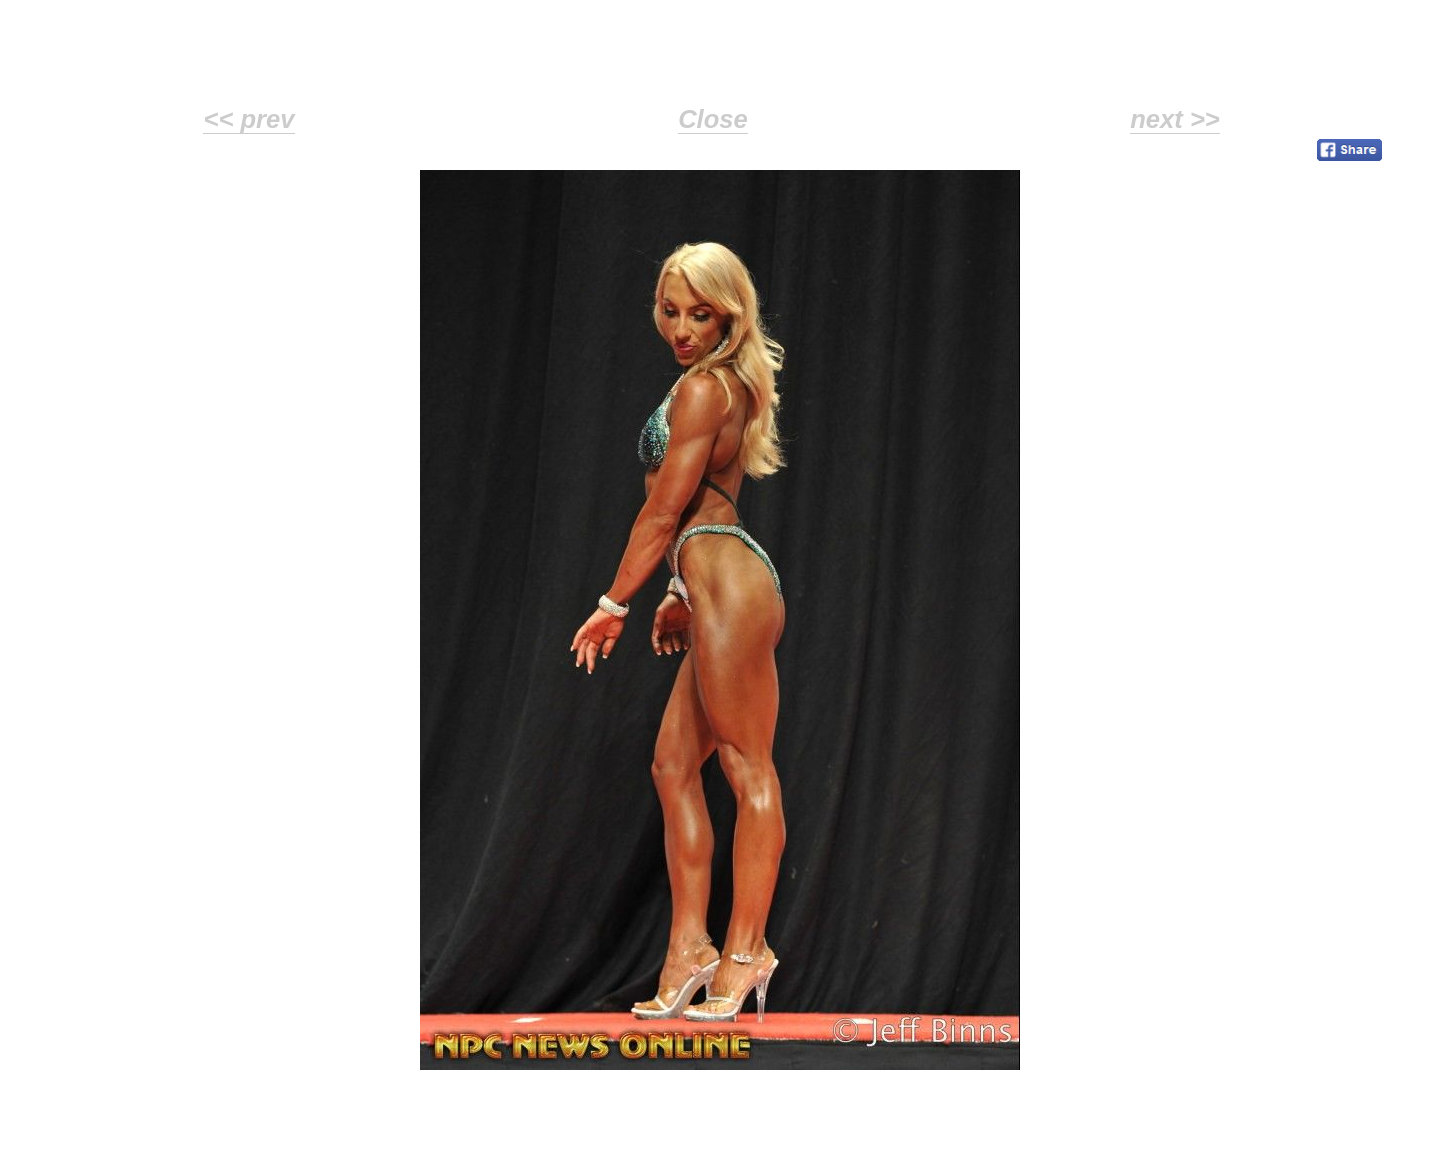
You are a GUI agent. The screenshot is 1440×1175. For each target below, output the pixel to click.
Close (713, 119)
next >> (1175, 119)
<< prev (248, 119)
